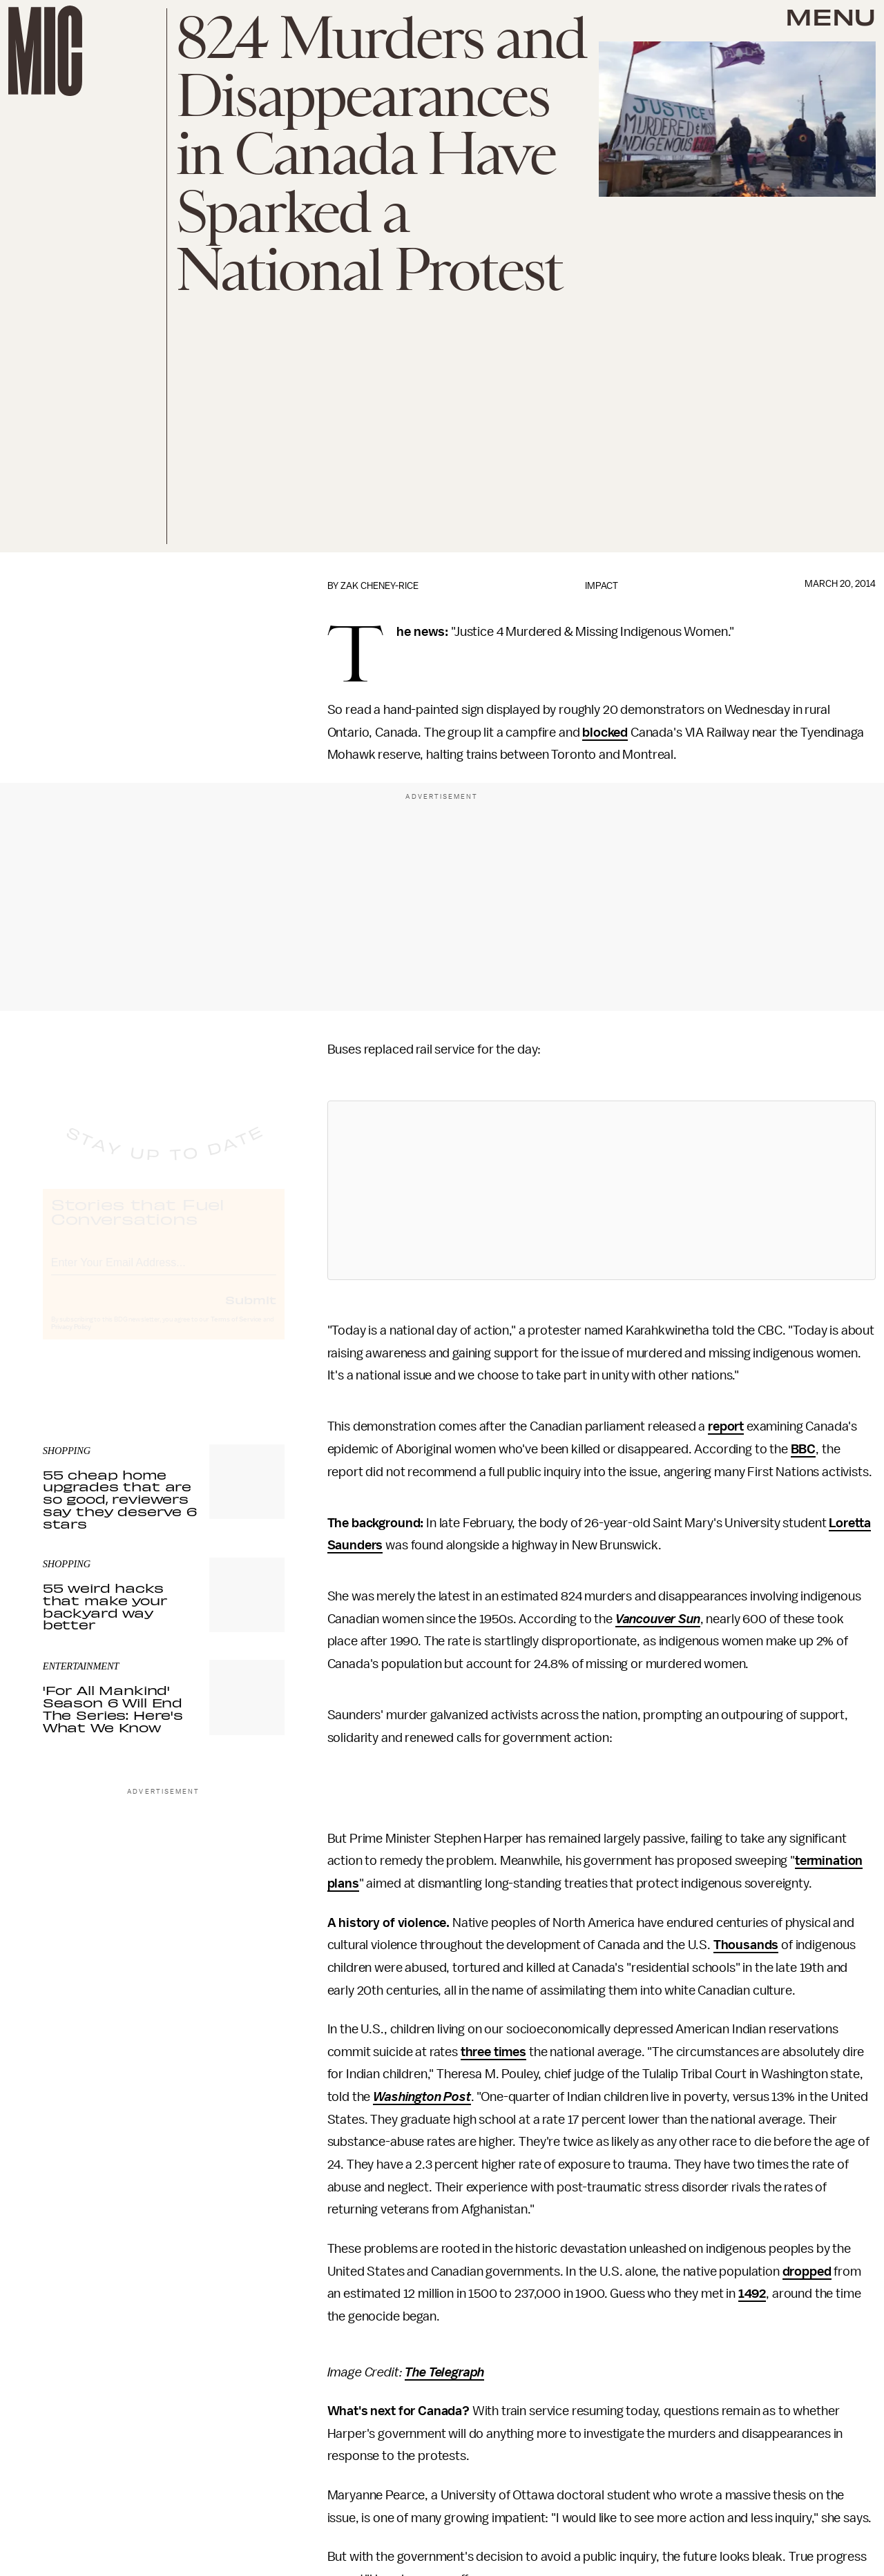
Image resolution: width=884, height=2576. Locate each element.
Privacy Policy (71, 1339)
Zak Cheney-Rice (379, 586)
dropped (807, 2271)
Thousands (746, 1945)
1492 (752, 2294)
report (726, 1426)
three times (493, 2052)
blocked (605, 732)
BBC (803, 1449)
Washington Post (422, 2097)
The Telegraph (444, 2372)
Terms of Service (236, 1331)
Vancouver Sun (657, 1619)
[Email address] (163, 1273)
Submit (250, 1312)
